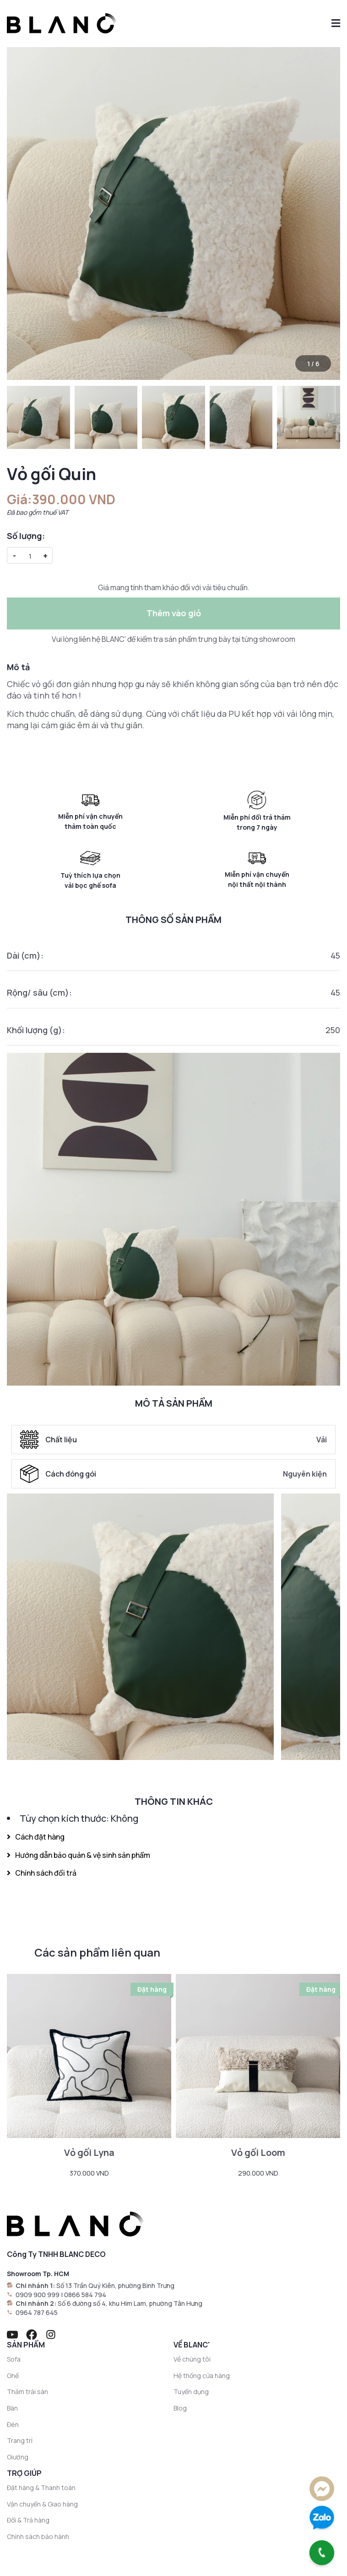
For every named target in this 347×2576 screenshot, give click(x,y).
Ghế (13, 2375)
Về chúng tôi (192, 2359)
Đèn (13, 2424)
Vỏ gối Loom (258, 2152)
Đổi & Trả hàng (28, 2520)
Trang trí (20, 2440)
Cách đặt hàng (36, 1837)
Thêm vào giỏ (173, 613)
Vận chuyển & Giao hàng (42, 2504)
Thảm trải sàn (27, 2391)
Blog (180, 2408)
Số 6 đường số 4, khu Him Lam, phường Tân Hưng (130, 2303)
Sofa (14, 2359)
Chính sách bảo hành (38, 2536)
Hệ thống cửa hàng (202, 2375)
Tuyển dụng (191, 2391)
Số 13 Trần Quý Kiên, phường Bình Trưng (115, 2285)
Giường (17, 2457)
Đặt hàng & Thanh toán (41, 2487)
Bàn (12, 2408)
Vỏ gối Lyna (89, 2152)
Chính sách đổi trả (41, 1873)
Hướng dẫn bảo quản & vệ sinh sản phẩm (78, 1855)
